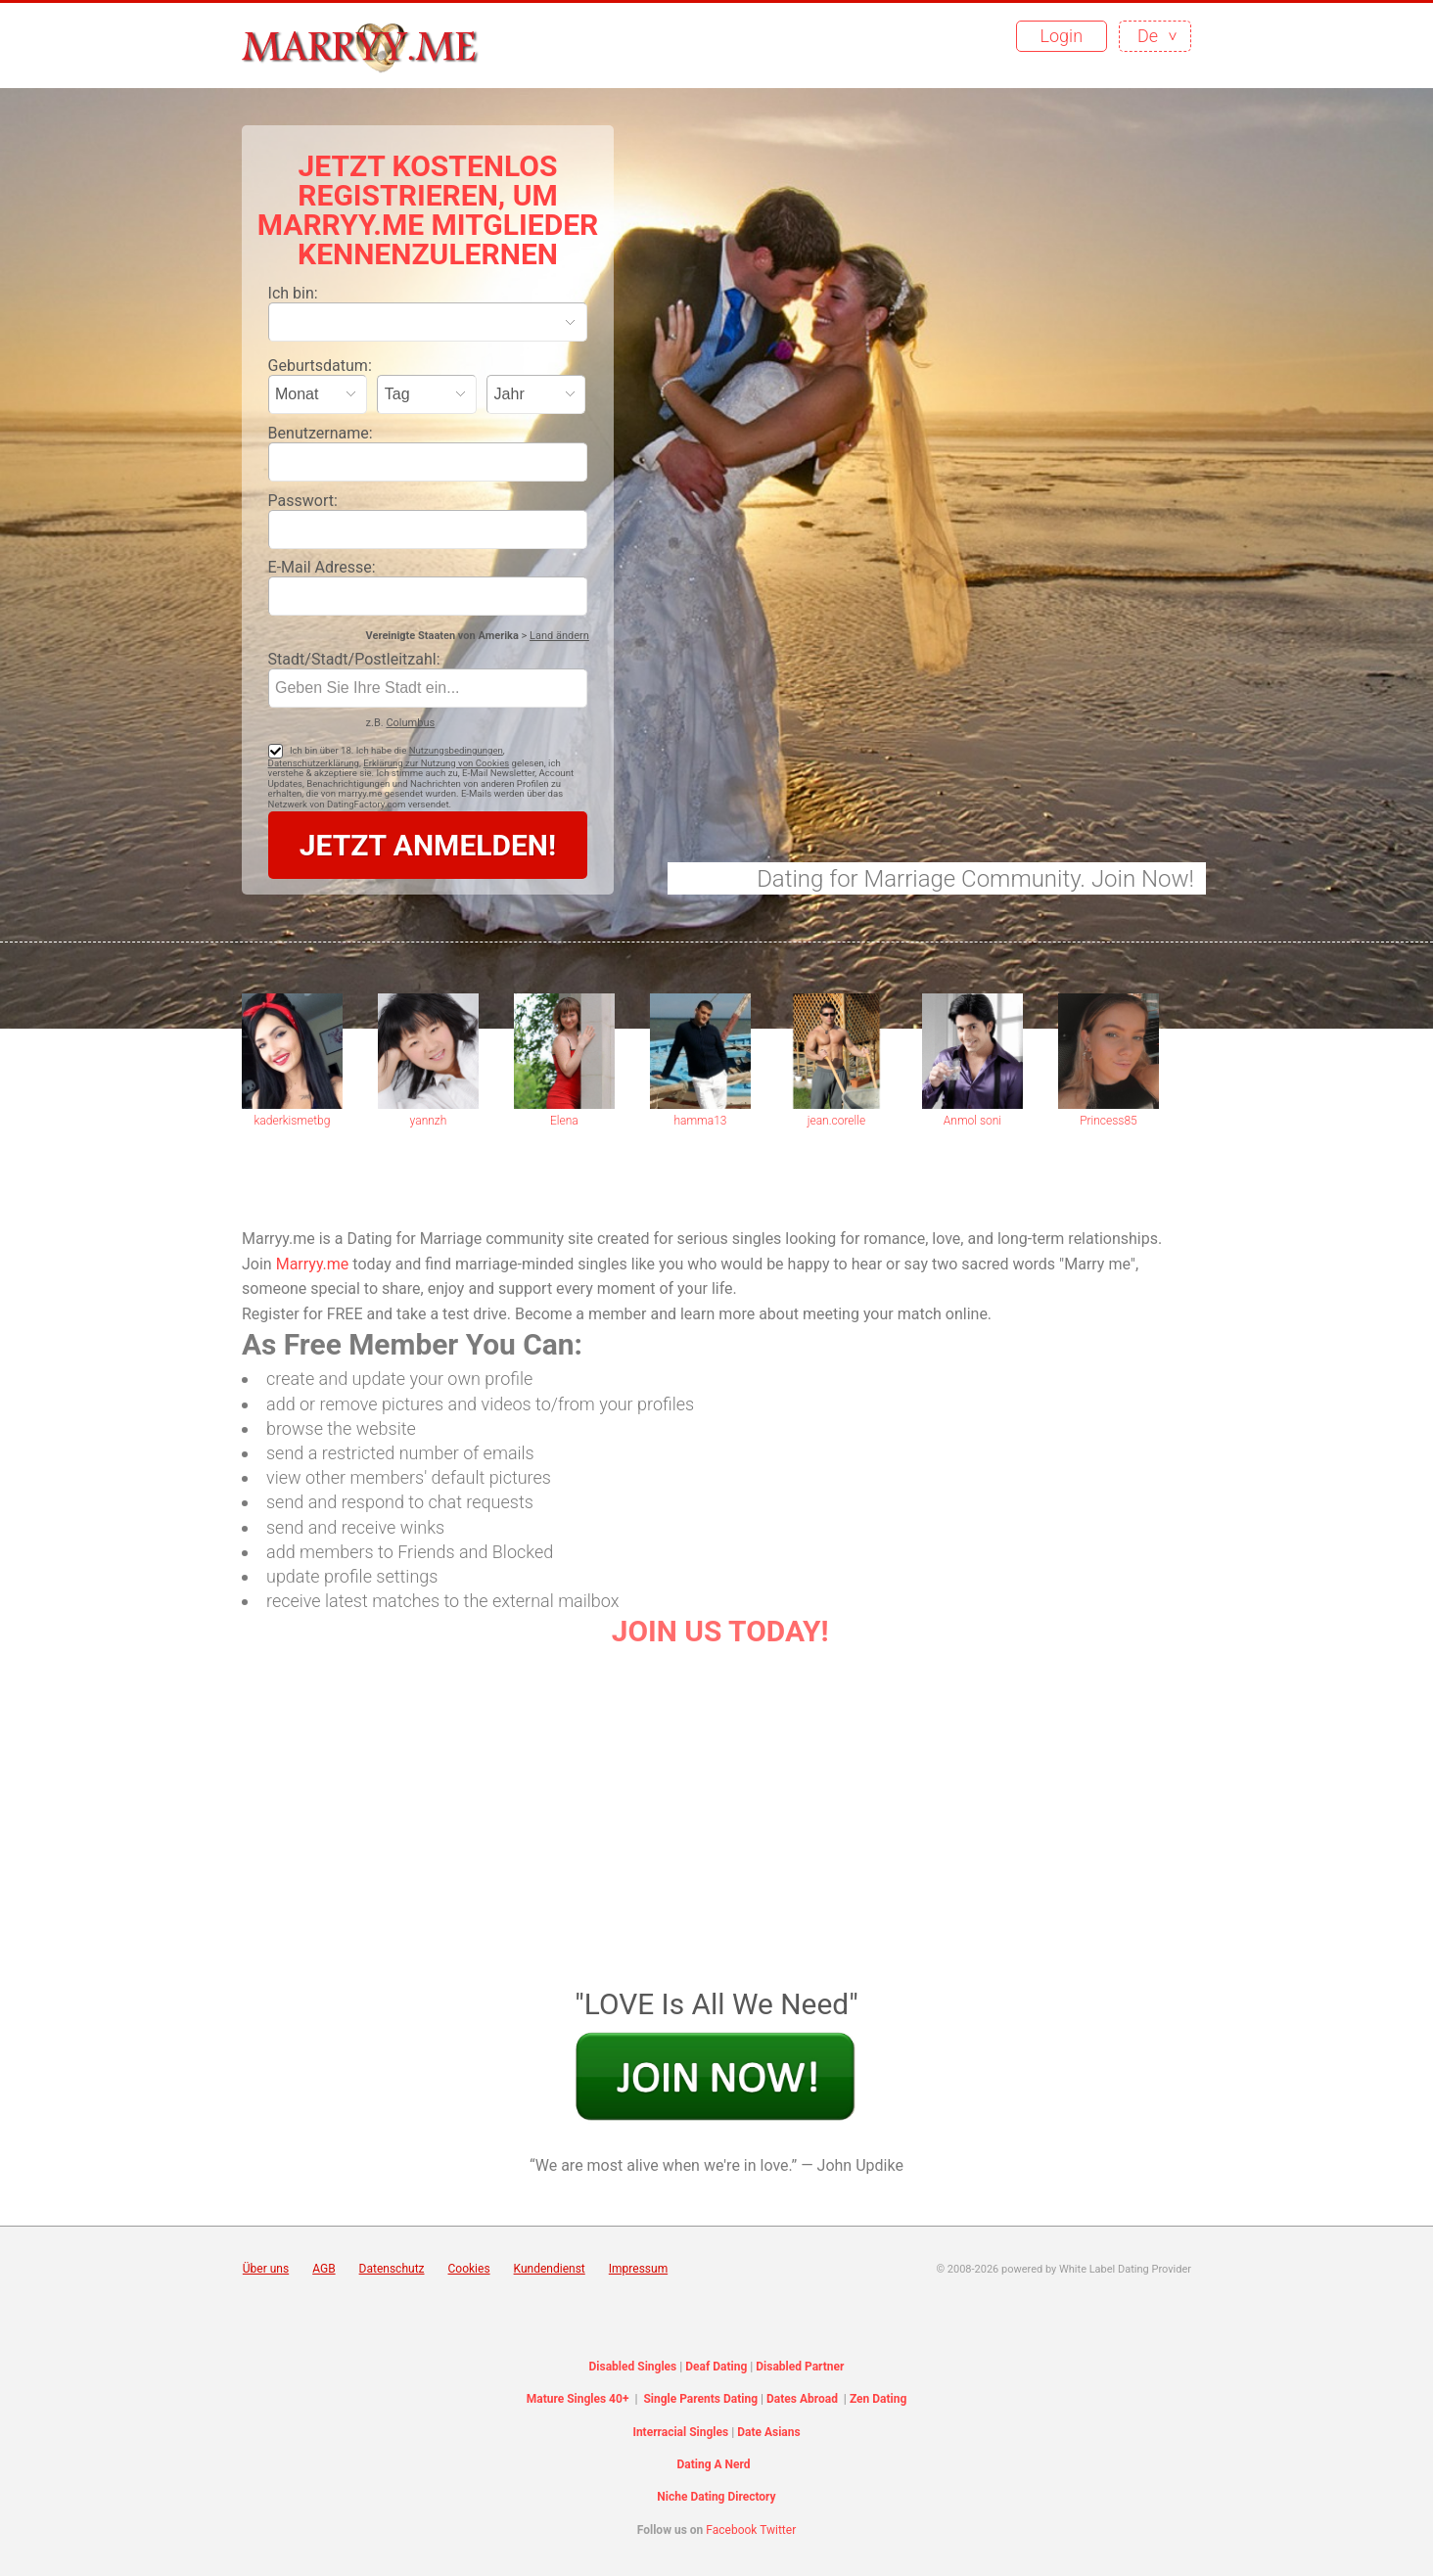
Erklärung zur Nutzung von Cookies (436, 763)
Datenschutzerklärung (313, 763)
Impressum (638, 2269)
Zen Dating (878, 2399)
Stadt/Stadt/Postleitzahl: (354, 659)
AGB (323, 2269)
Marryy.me (312, 1264)
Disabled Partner (800, 2366)
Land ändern (559, 635)
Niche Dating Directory (716, 2497)
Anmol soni (972, 1120)
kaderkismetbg (292, 1120)
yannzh (428, 1120)
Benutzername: (320, 433)
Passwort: (303, 500)
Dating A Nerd (713, 2464)
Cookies (469, 2269)
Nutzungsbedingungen (456, 750)
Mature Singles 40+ (578, 2399)
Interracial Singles (680, 2432)
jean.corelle (836, 1120)
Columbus (410, 722)
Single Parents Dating (700, 2399)
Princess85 (1108, 1120)
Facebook (731, 2530)
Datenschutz (392, 2269)
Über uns (266, 2269)
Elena (564, 1120)
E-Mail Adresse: (322, 567)
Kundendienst (549, 2269)
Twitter (778, 2530)
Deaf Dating (716, 2366)
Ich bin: (293, 293)
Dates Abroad (802, 2399)
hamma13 (699, 1120)
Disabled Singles (633, 2366)
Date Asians (768, 2432)
